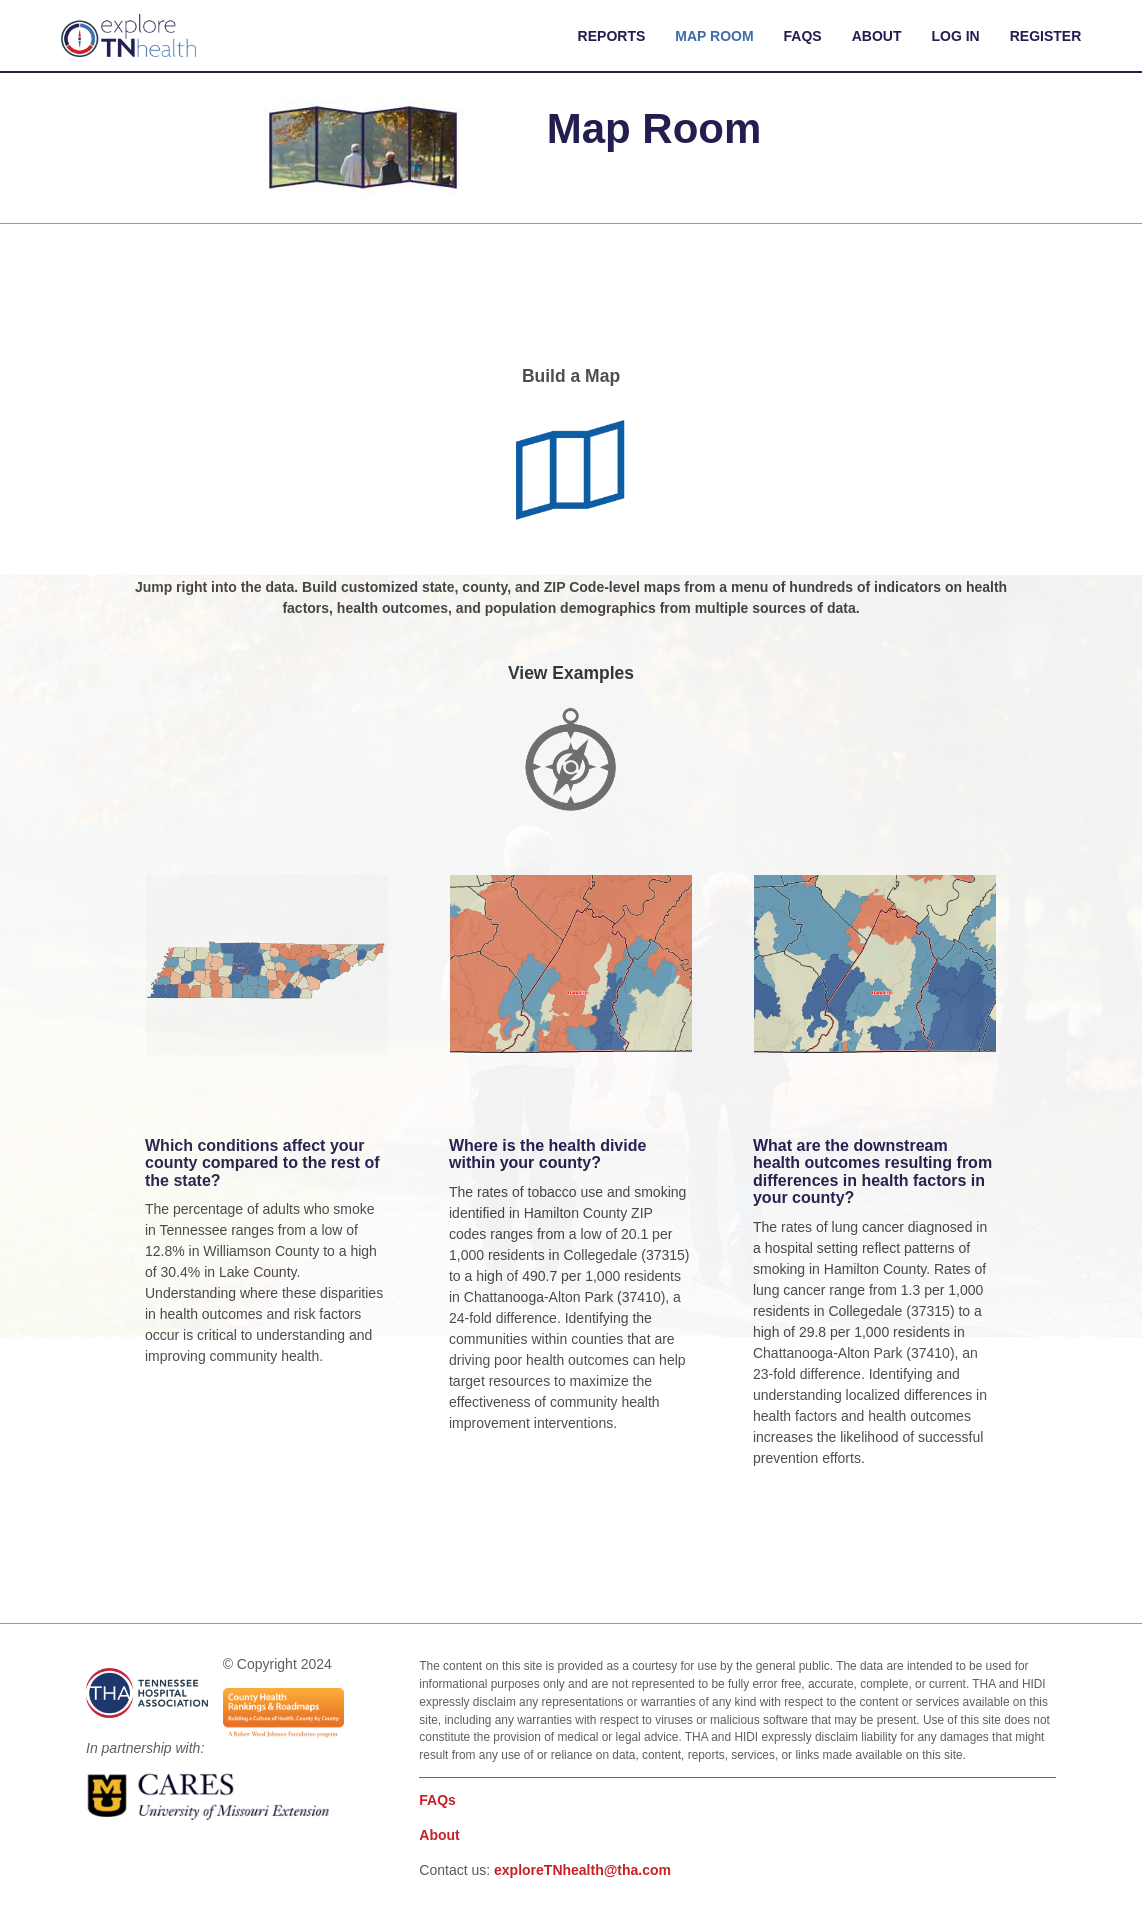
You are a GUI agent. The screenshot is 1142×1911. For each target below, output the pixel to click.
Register (1046, 36)
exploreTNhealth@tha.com (582, 1870)
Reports (612, 36)
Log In (956, 36)
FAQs (803, 36)
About (877, 36)
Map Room (714, 36)
